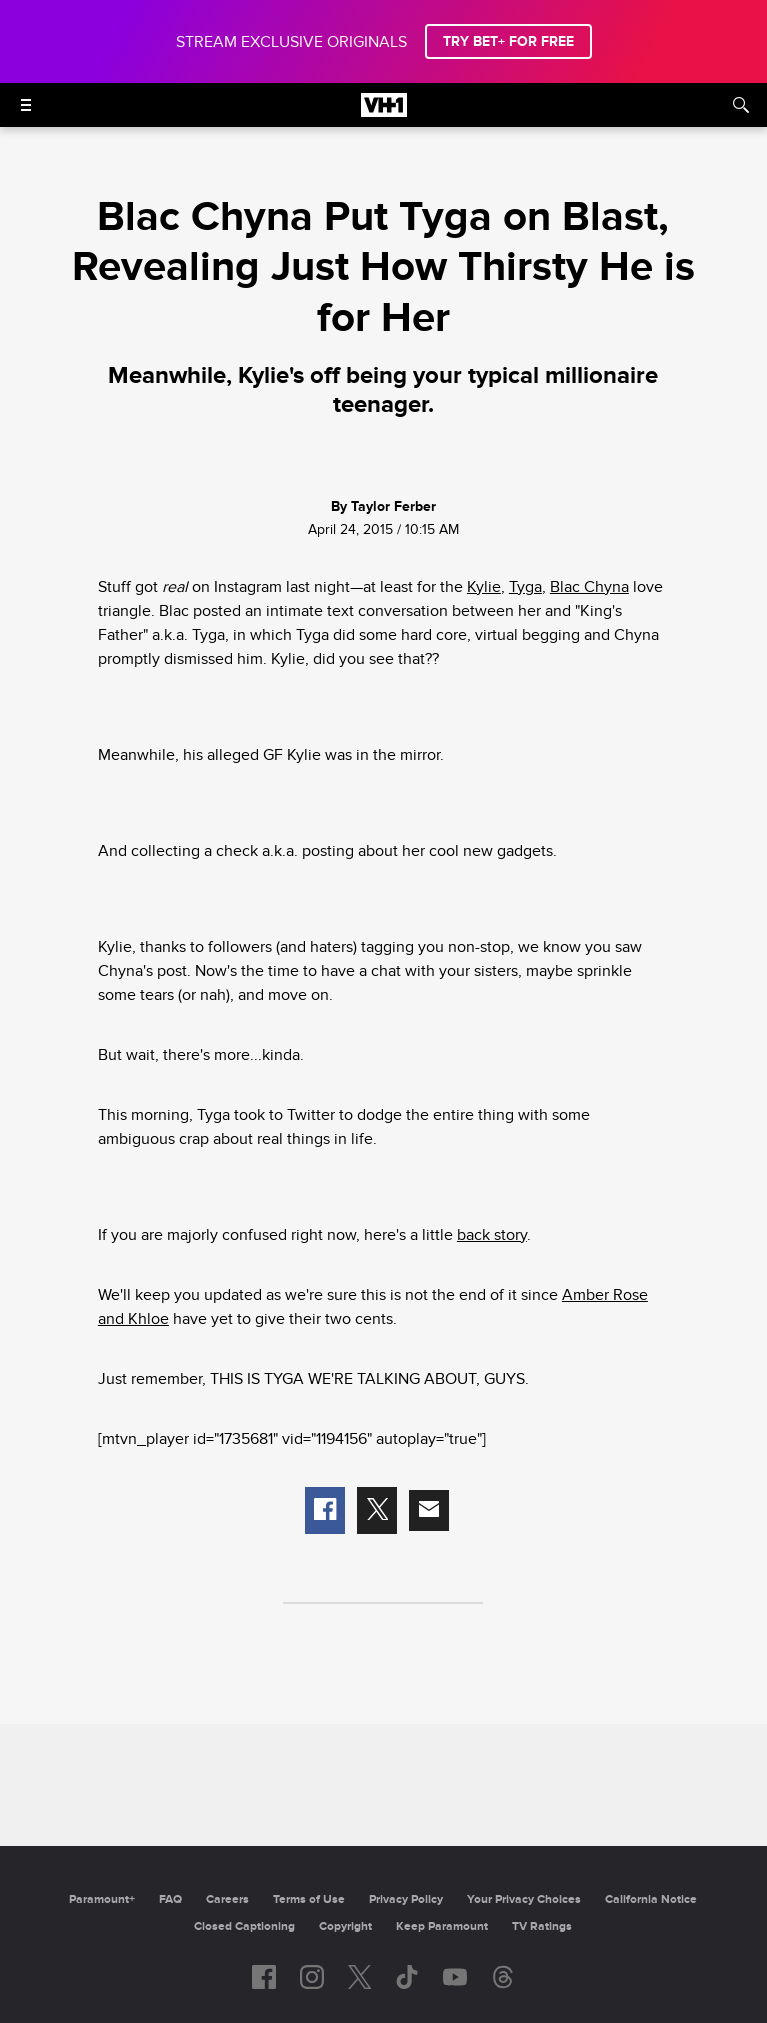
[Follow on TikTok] (407, 1977)
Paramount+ (102, 1899)
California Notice (651, 1899)
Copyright (345, 1926)
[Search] (741, 105)
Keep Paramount (442, 1926)
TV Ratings (542, 1926)
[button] (325, 1511)
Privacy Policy (406, 1899)
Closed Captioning (244, 1926)
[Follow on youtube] (455, 1977)
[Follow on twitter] (359, 1977)
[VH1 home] (384, 112)
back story (492, 1235)
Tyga (525, 587)
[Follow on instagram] (312, 1977)
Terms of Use (309, 1899)
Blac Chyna (589, 587)
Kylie (484, 587)
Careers (227, 1899)
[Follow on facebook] (264, 1977)
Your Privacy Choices (524, 1899)
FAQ (170, 1899)
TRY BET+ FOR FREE (508, 41)
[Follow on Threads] (503, 1977)
